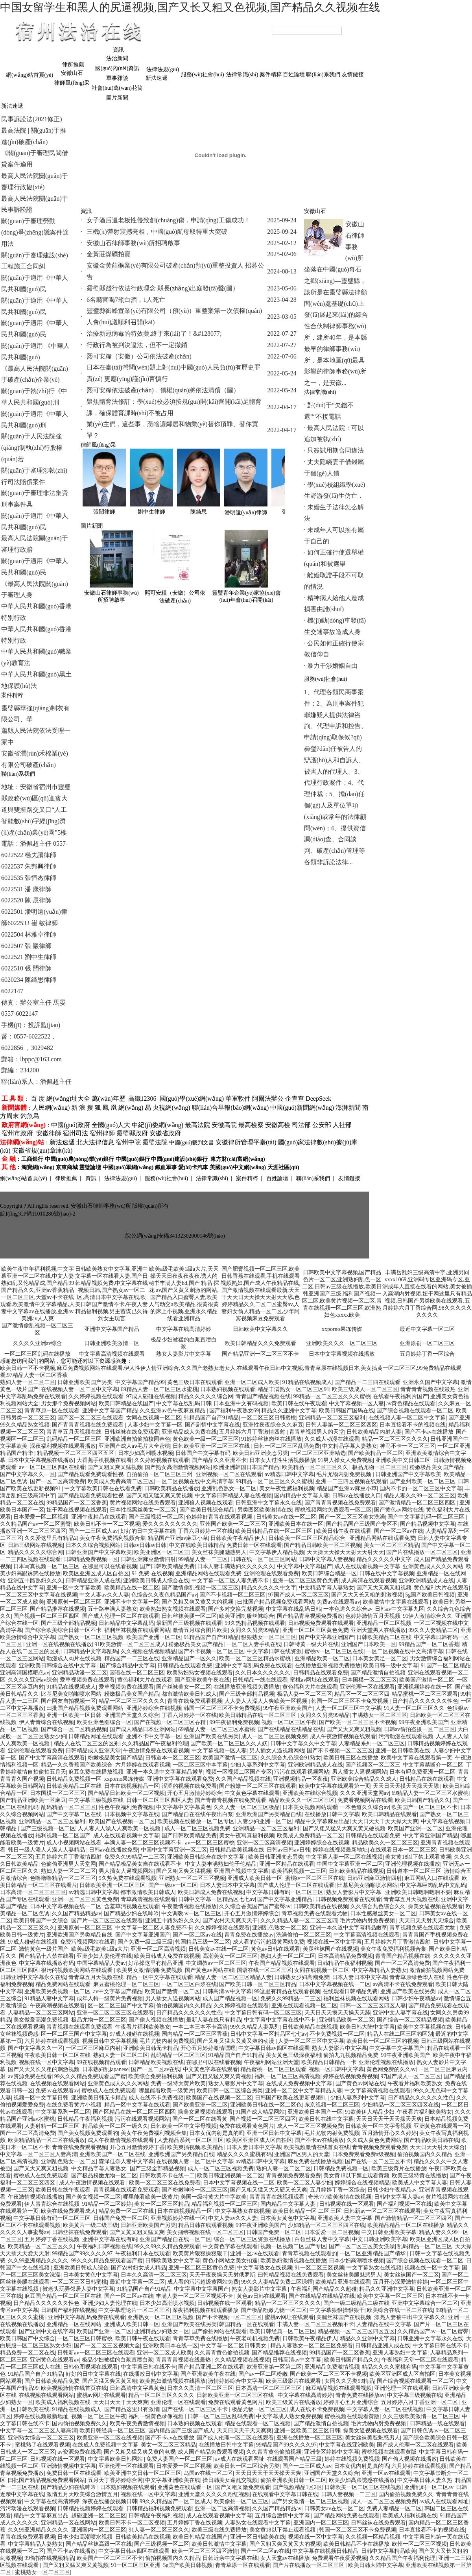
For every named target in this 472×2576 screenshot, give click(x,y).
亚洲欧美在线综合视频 (309, 1793)
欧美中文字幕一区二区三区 (390, 2296)
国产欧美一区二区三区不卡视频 (357, 1722)
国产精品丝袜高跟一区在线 (99, 2544)
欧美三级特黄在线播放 (419, 2176)
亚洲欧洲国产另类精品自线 (269, 1814)
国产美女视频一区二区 (93, 2197)
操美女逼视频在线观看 (435, 1906)
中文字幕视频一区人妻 (356, 1403)
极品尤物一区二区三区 (379, 1467)
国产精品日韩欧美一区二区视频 (322, 1545)
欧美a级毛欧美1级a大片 (99, 1949)
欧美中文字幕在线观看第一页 (416, 1758)
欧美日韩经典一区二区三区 (282, 2331)
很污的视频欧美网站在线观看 (77, 1970)
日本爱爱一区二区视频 (40, 1517)
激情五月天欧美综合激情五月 (82, 2494)
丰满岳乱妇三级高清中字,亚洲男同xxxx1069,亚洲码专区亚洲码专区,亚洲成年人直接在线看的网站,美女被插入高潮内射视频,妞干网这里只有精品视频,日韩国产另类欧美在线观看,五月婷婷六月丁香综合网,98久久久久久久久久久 (427, 1294)
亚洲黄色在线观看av (54, 2360)
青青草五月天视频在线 (73, 1432)
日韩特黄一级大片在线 (311, 1644)
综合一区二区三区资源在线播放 (253, 2239)
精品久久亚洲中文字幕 (288, 1411)
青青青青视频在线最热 (427, 1389)
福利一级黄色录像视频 (157, 2416)
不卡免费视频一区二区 (337, 2034)
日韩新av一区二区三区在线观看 (382, 2211)
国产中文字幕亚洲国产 (326, 1637)
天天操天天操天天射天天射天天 (345, 1552)
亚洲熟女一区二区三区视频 (192, 1878)
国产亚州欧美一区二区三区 (422, 1481)
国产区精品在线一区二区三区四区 (134, 2112)
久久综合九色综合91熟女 (290, 1758)
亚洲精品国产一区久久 (189, 1658)
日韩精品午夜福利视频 (344, 1963)
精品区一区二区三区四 (361, 1694)
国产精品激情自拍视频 (378, 1673)
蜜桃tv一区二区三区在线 (334, 1651)
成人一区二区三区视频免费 (274, 1736)
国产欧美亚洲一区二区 (200, 2105)
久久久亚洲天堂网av (364, 1793)
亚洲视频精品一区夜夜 (300, 1779)
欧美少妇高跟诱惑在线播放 (362, 2480)
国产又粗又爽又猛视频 (114, 1467)
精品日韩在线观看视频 (205, 2225)
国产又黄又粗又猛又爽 (136, 2232)
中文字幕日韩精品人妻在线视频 (233, 1496)
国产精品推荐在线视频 (57, 1609)
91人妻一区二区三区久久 (414, 1708)
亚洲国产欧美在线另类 (211, 1736)
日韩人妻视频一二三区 (348, 2494)
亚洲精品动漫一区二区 (79, 1673)
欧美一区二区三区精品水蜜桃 (255, 1658)
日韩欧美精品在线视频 (356, 1871)
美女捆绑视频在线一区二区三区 (205, 2232)
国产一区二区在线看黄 (199, 2119)
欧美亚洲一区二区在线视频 (110, 2438)
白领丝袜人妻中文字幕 (322, 2239)
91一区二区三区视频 (319, 2268)
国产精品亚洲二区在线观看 (211, 2367)
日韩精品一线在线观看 (260, 1680)
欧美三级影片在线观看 (294, 2381)
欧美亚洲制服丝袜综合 (246, 1616)
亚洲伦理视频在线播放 (412, 1864)
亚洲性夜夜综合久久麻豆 (273, 1425)
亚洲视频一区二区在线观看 (229, 1474)
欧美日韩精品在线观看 (389, 1814)
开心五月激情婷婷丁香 (137, 2147)
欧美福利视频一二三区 (298, 1871)
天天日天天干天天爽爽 (120, 2402)
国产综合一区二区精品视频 (74, 1729)
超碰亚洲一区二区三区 (98, 2516)
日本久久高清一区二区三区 (154, 2275)
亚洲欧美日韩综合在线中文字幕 (58, 1666)
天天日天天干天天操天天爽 (385, 1821)
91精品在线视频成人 (307, 1382)
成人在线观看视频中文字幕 (367, 1566)
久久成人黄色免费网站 (374, 2140)
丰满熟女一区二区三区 (379, 1715)
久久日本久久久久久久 (262, 1673)
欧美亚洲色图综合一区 (104, 1722)
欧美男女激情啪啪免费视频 (149, 1970)
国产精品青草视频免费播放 (310, 1616)
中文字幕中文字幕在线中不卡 (280, 2020)
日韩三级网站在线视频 (35, 1545)
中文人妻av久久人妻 (104, 1595)
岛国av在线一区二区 (208, 2473)
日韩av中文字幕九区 (399, 1609)
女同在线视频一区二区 (153, 1418)
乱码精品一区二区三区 (73, 1439)
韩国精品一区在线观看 (246, 2324)
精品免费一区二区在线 (127, 2211)
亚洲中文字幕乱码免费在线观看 (253, 1666)
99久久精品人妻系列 (255, 2027)
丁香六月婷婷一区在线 (205, 1531)
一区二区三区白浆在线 (189, 1984)
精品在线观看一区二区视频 (258, 2423)
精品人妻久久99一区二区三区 (419, 1496)
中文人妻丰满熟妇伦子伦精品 (220, 1864)
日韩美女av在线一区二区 (286, 1517)
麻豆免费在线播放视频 (96, 1772)
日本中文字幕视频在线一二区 (65, 1906)
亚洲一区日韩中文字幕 (274, 2133)
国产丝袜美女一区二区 (183, 1687)
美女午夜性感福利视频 (286, 1488)
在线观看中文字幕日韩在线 (285, 2494)
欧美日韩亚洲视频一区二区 (230, 2176)
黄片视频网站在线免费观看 (143, 1503)
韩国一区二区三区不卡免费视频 (350, 1701)
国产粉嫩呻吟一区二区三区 (195, 2190)
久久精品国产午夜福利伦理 (155, 1743)
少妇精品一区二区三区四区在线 (400, 2105)
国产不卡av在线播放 (429, 1432)
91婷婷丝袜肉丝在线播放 (271, 1439)
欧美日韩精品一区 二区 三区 (307, 2211)
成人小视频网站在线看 (73, 1843)
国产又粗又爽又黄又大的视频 (198, 1602)
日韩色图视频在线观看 (90, 2367)
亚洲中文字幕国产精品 (111, 1329)
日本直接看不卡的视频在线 (413, 1425)
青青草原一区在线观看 (51, 1411)
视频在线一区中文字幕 (334, 1942)
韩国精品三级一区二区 (202, 1942)
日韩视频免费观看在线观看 (321, 1623)
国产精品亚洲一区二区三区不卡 (260, 1354)
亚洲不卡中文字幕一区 (131, 1602)
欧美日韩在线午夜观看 (298, 1403)
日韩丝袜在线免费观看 (131, 1432)
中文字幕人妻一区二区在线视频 (344, 1857)
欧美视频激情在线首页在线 (317, 2147)
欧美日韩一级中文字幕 (390, 1666)
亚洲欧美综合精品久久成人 (364, 1779)
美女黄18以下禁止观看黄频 (418, 1857)
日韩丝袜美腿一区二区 (189, 1616)
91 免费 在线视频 (152, 1573)
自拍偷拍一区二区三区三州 (160, 1474)
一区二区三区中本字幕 (200, 1765)
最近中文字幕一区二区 (427, 1329)
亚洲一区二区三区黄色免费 (306, 1581)
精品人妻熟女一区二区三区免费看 (311, 2346)
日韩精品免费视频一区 (90, 1559)
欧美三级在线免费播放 (219, 2530)
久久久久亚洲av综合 (37, 1343)
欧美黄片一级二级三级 (90, 2225)
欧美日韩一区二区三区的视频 (382, 2041)
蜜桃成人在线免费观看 (108, 2091)
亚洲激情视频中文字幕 (68, 2466)
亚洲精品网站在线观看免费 (382, 1538)
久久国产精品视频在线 (243, 1779)
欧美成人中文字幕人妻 (419, 2183)
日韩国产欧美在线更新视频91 (291, 2098)
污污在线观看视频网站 (301, 1772)
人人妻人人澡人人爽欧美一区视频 (267, 1701)
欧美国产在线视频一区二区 (122, 1821)
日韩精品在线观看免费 (184, 1666)
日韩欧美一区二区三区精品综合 (307, 1538)
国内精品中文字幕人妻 (301, 1496)
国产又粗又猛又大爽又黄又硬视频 (344, 1828)
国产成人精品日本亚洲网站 (143, 1729)
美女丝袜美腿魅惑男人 (219, 1552)
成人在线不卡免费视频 (156, 2098)
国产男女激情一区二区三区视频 (309, 2501)
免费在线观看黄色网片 (246, 2126)
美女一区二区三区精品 (391, 1545)
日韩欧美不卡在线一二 (167, 2176)
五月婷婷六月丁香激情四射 (253, 1432)
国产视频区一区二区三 (372, 1765)
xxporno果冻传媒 (342, 1329)
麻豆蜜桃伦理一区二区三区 (126, 1984)
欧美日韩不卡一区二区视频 (107, 1524)
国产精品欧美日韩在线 (431, 2140)
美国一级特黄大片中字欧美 (214, 2197)
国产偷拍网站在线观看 (219, 2331)
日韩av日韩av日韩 (144, 1545)
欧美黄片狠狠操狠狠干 (200, 2253)
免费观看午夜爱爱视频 (339, 2558)
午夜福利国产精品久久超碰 (324, 2289)
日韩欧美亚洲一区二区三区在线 (212, 1446)
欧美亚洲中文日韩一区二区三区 (142, 2473)
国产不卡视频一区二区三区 (232, 1595)
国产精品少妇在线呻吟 (131, 1913)
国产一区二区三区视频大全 (107, 2346)
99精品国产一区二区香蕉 (76, 1503)
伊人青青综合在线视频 (46, 1722)
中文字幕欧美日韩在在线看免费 (103, 1488)
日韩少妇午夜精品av (416, 1998)
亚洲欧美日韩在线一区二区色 (266, 2105)
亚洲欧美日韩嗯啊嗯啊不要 (418, 1892)
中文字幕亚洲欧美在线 (172, 2480)
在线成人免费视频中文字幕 (300, 2083)
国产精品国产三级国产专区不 (362, 1524)
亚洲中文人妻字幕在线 (400, 2013)
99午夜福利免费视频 (234, 1722)
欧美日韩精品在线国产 (126, 1403)
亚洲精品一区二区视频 (383, 1623)
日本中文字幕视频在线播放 (342, 1354)
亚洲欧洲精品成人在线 (426, 1581)
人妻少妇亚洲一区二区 (264, 1821)
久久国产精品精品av (76, 1913)
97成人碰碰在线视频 (151, 1396)
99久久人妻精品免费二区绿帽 (277, 2282)
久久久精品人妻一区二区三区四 (298, 1921)
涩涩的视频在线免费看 (189, 1786)
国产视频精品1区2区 (297, 2487)
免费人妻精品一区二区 (394, 2508)
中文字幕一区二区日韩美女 (234, 2346)
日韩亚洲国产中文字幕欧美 (408, 1474)
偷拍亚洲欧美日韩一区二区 (293, 2480)
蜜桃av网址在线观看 (314, 1680)
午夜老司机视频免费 (255, 2338)
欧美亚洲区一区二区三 (161, 1552)
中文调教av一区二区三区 (191, 1913)
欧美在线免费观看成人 (68, 2211)
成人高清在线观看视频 (368, 1581)
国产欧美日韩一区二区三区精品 (257, 1984)
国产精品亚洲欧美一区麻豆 (33, 1800)
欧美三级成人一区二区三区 (365, 1389)
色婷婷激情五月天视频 (372, 1616)
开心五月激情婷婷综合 (194, 1793)
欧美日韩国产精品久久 (422, 1800)
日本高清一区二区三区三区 (33, 1892)
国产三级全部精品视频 (68, 1623)
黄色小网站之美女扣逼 (230, 2261)
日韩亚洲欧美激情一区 (111, 1343)
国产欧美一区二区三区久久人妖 (228, 1743)
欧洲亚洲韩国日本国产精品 (246, 1467)
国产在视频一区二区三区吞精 (170, 1722)
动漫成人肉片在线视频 (73, 1658)
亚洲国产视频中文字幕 (241, 1871)
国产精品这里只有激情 (131, 2409)
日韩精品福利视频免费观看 (159, 2508)
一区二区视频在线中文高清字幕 (194, 1481)
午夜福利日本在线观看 (142, 2253)
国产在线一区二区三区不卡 (378, 2161)
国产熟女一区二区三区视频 (90, 1637)
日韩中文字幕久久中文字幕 (303, 1743)
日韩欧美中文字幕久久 (260, 1329)
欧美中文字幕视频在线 (424, 2027)
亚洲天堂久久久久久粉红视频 (214, 2494)
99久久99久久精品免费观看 (167, 2246)
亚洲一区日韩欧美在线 (402, 1751)
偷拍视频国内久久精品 (183, 2006)
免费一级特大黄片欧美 (178, 2083)
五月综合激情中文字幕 (283, 2516)
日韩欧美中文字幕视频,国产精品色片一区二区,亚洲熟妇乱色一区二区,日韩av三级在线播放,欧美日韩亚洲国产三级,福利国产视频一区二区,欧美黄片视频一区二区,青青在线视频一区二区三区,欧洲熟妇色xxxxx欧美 (342, 1294)
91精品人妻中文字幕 (49, 1998)
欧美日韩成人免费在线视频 (211, 1892)
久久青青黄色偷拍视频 (221, 2353)
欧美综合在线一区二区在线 (400, 2310)
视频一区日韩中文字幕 (336, 2069)
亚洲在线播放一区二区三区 (310, 2438)
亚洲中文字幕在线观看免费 (180, 1779)
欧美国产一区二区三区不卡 (424, 1807)
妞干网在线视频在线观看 (76, 1510)
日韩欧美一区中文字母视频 (184, 2126)
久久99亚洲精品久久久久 (38, 2261)
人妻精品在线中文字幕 (383, 2324)
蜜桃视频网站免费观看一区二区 (333, 1510)
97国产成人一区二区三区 (298, 1595)
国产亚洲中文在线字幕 (46, 2331)
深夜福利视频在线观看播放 (63, 1446)
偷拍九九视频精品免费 (350, 2055)
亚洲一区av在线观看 (254, 2253)
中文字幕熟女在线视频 (242, 2211)
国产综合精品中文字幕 (127, 1666)
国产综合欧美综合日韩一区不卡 (62, 1630)
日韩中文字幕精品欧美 (388, 2551)
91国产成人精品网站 (260, 2112)
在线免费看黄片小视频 (73, 2105)
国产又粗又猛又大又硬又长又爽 (268, 2190)
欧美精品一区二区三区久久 (316, 1467)
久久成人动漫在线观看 (332, 1439)
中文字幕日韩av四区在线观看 (274, 2048)
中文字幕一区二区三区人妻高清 (38, 2154)
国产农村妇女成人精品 (138, 2268)
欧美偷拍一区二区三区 (241, 2501)
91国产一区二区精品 (445, 1666)
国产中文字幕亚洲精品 (284, 1899)
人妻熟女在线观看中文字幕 (258, 2523)
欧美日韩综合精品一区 (329, 1573)
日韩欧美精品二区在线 (383, 1637)
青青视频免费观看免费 (379, 2147)
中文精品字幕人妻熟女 (349, 1446)
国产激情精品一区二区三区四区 (417, 1503)
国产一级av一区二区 (172, 1885)
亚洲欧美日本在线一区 (295, 1524)
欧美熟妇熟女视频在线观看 (173, 1609)
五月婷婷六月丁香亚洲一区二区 (420, 2402)
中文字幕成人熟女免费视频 (289, 2416)
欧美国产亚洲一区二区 (153, 1637)
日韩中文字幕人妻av (398, 2197)
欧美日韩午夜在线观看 (343, 1531)
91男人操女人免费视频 (345, 1460)
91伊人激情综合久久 (427, 1616)
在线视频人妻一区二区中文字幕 (79, 1389)
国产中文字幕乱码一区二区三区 (426, 1517)
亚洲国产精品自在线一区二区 (175, 2239)
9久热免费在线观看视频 (128, 1878)
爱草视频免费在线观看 (87, 1680)
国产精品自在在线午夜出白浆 (197, 1814)
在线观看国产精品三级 (294, 2459)
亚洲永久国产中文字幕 (430, 1382)
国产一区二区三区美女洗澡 (352, 1517)
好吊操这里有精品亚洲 (155, 1963)
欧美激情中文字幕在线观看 (396, 1602)
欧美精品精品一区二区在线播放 (46, 2140)
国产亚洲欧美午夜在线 (202, 1680)
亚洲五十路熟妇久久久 (35, 1581)
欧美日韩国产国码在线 (346, 1411)
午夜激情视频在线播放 (189, 1906)
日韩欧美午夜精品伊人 (238, 1538)
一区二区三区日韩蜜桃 (268, 1418)
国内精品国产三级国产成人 (181, 2431)
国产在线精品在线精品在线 (291, 1729)
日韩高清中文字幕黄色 (137, 2388)
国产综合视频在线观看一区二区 (415, 1411)
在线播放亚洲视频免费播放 (328, 1666)
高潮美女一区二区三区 (230, 1956)
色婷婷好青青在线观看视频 (220, 1517)
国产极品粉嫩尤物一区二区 (104, 2176)
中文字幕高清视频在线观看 (112, 1354)
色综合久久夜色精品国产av (164, 1595)
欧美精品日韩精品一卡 (328, 2062)
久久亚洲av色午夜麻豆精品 (173, 1411)
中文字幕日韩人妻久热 (424, 2480)
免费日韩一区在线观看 (254, 1545)
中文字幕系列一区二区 (62, 2112)
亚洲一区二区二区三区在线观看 (115, 2013)
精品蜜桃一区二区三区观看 (425, 1694)
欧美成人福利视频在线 (62, 2402)
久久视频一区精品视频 (372, 2537)
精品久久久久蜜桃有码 (244, 2154)
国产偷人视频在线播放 (156, 2020)
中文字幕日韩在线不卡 (440, 2346)
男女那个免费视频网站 (68, 1403)
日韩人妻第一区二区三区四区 (341, 1425)
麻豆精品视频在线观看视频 (339, 2388)
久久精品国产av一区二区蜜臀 (35, 1524)
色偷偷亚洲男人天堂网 (68, 1864)
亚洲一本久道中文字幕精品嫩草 (164, 1772)
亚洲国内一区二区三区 (320, 2523)
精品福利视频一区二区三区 (225, 2204)
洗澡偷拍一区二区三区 (303, 1935)
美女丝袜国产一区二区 (411, 2275)
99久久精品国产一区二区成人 (175, 2501)
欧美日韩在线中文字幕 (326, 2119)
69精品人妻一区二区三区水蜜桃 (159, 1389)
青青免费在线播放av (248, 1935)
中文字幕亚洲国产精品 (430, 1836)
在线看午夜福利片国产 (400, 1396)
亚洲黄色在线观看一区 (441, 2126)
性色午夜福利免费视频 (126, 1807)
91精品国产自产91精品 (211, 1418)
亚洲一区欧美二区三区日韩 (307, 2431)
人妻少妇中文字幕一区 (155, 1425)
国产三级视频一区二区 (156, 1517)
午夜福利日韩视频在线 (104, 2246)
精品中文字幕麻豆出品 (322, 1821)
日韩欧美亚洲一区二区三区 (112, 1885)
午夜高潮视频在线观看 (57, 2006)
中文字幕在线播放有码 (46, 1963)
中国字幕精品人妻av (101, 1963)
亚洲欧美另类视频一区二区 (57, 1991)
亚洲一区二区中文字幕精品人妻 (303, 2091)
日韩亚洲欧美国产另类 (84, 1382)
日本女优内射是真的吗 (216, 2133)
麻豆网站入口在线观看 (431, 1878)
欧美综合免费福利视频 (155, 2076)
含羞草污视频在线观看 (131, 1906)
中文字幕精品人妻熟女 (379, 1970)
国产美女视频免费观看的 (87, 2133)
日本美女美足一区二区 (379, 1658)
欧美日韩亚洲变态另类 (260, 1453)
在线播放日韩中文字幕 (332, 1814)
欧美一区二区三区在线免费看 (165, 2183)
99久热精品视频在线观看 (255, 1623)
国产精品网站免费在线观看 (346, 2516)
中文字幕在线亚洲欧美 (346, 2445)
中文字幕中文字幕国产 (304, 1566)
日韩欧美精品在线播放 (171, 1488)
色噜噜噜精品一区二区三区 (63, 1878)
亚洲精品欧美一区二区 (322, 1658)
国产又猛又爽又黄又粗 (109, 2381)
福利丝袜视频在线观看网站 (137, 1630)
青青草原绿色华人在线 (416, 1977)
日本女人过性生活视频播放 (282, 1460)
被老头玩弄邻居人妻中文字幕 (78, 2289)
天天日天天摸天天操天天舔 (407, 1786)
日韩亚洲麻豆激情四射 (148, 1559)
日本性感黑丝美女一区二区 (143, 1510)
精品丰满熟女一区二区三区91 (293, 1389)
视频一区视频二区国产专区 (239, 1772)
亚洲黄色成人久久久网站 (433, 1566)
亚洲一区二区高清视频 (264, 1843)
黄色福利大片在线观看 (441, 1588)
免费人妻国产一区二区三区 (179, 2459)
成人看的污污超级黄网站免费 (268, 1942)
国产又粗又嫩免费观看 (242, 2487)
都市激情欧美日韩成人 (189, 1694)
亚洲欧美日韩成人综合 (81, 2268)
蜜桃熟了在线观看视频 (42, 2445)
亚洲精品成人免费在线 (189, 1432)
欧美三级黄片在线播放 (398, 2168)
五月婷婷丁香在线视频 (51, 2239)
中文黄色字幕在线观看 (252, 1793)
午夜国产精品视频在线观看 (282, 1963)
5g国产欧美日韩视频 (430, 1595)
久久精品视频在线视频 (242, 2360)
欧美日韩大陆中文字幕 (367, 2027)
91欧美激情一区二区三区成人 (130, 1644)
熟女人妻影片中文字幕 (183, 1354)
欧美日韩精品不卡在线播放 (356, 2544)
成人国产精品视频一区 (230, 1998)
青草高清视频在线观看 (148, 1899)
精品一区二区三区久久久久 (395, 1439)
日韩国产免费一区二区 (120, 2218)
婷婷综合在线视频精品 (362, 2183)
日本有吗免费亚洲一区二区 (422, 1772)
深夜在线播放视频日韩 (109, 2501)
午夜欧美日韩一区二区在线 (57, 2055)
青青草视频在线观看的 (309, 2253)
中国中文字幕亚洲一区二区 (174, 1850)
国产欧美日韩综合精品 (206, 1510)
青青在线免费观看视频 (194, 1701)
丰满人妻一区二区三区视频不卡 (143, 1843)
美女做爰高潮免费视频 (40, 2020)
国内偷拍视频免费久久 (79, 2423)
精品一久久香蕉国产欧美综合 (76, 1765)
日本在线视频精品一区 (131, 1786)
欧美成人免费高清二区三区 (121, 1481)
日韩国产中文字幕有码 (202, 1453)
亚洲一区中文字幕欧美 (73, 1588)
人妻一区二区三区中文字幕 (348, 1708)
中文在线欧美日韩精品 (196, 1545)
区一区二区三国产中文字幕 (121, 2006)
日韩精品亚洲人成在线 (93, 1581)
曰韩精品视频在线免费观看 (291, 2275)
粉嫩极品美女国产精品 (437, 1467)
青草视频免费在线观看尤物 (315, 1913)
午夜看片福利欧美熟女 (142, 2027)
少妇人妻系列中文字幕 (257, 1765)
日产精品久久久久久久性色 (425, 1701)
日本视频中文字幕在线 (131, 1814)
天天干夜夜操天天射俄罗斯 (222, 2275)
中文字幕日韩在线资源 (274, 1651)
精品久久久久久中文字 (383, 1559)
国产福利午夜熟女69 (234, 1411)
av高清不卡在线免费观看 (403, 1984)
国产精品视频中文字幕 (427, 1524)
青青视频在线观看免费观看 (79, 2027)
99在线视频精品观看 (101, 2062)
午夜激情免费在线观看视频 (156, 1751)
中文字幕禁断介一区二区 (433, 1765)
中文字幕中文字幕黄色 (183, 1807)
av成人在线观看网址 (239, 2459)
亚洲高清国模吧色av (24, 1673)
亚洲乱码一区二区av (429, 2487)
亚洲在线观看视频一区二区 (304, 2006)
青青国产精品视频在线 (263, 1396)
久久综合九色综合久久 (378, 1906)
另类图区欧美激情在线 (264, 1510)
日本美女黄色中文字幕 (287, 2218)
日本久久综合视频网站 (93, 1545)
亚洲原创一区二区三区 (427, 1343)
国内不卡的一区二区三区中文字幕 (421, 1488)
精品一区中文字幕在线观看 (159, 1977)
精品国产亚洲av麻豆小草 (347, 1488)
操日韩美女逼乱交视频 (230, 2480)
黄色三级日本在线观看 (194, 1382)
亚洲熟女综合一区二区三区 (41, 2438)
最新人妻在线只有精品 (213, 2020)
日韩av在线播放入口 (356, 1496)
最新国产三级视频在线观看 (189, 1623)
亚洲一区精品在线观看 (286, 1864)
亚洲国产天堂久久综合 (131, 1715)
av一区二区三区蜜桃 (209, 1843)
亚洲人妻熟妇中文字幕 (400, 2353)
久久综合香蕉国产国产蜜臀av (254, 1906)
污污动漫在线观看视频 (405, 1736)
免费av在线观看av (338, 1602)
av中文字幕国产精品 (117, 1991)
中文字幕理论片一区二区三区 (134, 2310)
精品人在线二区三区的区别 (86, 1743)
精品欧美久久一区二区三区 (302, 1800)
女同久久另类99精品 (255, 1630)
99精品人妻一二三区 (203, 1559)
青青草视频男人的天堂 (316, 1432)
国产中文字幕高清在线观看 (52, 1758)
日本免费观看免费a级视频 (363, 2154)
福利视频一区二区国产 (62, 1836)
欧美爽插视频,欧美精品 (195, 2147)
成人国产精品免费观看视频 (211, 2452)
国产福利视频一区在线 (404, 2204)
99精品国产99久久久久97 (82, 2253)
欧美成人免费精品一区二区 (310, 1836)
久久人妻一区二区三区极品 (247, 1807)
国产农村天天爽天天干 (230, 1921)
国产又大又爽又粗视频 (383, 1588)
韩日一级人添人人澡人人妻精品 (47, 1850)
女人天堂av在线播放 (285, 2558)
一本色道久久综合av (347, 1609)
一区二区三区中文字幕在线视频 (38, 1595)
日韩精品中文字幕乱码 (126, 1623)
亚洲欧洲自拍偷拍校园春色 (137, 1439)
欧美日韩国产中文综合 (40, 1921)
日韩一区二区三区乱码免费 (287, 1446)
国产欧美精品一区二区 (375, 1453)
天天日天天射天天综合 (426, 1921)
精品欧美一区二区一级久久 (115, 2126)
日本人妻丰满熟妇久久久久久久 (235, 1566)
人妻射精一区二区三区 (51, 2126)
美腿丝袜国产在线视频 (330, 1949)
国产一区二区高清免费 (57, 1481)
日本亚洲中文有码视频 (241, 1403)
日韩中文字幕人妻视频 (326, 1559)
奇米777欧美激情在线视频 (339, 2197)
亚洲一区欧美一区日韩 (73, 1715)
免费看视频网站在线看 (365, 1800)
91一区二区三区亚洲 (135, 2565)
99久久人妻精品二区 (433, 1630)
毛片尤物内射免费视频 (344, 1474)
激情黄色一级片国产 (43, 1949)
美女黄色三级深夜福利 (293, 2055)
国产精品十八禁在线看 (46, 1956)
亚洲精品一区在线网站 (73, 2324)
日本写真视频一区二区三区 (46, 1566)
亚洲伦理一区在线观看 (367, 1687)
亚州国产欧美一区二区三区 (233, 1524)
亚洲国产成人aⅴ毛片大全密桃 (134, 1446)
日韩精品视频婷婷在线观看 (90, 2508)
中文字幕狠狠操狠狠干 (337, 2310)
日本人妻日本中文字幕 (227, 1885)
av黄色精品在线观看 (410, 1403)
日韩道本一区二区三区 (172, 1758)
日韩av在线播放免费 (113, 1850)
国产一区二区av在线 (398, 1531)
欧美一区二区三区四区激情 (205, 2551)
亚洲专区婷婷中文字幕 (331, 2452)
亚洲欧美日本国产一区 (315, 2112)
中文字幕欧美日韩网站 (116, 2459)
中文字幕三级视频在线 (96, 1800)
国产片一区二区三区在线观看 (107, 1921)
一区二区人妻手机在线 (253, 1644)
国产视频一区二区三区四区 (46, 1616)
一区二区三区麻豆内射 (93, 2048)
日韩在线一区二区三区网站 (263, 1559)
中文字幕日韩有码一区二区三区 (284, 1892)
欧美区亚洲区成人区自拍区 (96, 1573)
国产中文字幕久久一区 (27, 1474)
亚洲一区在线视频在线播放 (59, 1644)
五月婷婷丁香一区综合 (427, 1354)
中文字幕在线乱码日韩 (183, 1403)
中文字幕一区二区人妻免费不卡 (231, 1581)
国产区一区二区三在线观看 (90, 1418)
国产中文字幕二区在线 (73, 1814)
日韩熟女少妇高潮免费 (301, 1977)
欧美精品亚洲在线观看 (343, 2282)
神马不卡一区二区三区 (407, 1446)
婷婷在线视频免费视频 (350, 2076)
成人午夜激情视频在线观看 (343, 1736)
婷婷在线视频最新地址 (340, 1850)
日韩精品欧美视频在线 (236, 1850)
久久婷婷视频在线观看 (96, 1396)
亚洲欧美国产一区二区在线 (112, 2154)
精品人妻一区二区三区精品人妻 (233, 1977)
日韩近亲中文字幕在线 (230, 2558)
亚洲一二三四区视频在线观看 (351, 1481)
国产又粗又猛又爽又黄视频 (159, 1496)
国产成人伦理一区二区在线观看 (120, 1616)
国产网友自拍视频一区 (68, 1701)
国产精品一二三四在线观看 (367, 1382)
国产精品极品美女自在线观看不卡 (141, 1864)
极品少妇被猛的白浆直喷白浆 (117, 2360)
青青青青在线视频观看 (277, 2197)
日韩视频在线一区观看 (346, 2204)
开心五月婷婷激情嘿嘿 (208, 2048)
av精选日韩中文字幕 (289, 1474)
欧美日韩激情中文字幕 (219, 2544)
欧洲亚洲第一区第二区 (274, 2367)
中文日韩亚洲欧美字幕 (389, 2232)
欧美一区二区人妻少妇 (304, 2183)
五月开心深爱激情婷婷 (400, 2282)
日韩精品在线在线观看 (426, 1779)
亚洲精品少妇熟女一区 (161, 2331)
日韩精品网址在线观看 (96, 1736)
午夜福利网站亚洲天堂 (271, 2062)
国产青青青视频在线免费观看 (88, 1425)
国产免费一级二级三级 (145, 1942)
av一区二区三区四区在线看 (52, 1467)
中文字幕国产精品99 (140, 1382)
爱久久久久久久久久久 (169, 1524)
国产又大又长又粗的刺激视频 (367, 1595)
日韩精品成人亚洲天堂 (93, 1751)
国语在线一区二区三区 (136, 1673)
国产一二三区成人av (93, 1531)
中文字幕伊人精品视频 (276, 1552)
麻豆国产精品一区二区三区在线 (62, 2296)
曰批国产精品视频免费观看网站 (275, 1602)
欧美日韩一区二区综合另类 (230, 2091)
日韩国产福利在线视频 (68, 2310)
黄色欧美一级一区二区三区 (206, 1439)
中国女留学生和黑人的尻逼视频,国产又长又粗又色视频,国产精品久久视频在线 (190, 7)
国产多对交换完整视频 (235, 1609)
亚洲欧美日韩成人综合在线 (156, 1581)
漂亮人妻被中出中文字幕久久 (410, 2317)
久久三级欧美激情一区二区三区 (420, 2416)
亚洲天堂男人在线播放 (378, 1630)
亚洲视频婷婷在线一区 (424, 1687)
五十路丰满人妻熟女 (112, 1609)
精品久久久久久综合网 (205, 1396)
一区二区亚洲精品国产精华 (373, 2253)
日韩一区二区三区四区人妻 (159, 1800)
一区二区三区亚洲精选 (318, 1453)
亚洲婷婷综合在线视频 (153, 1708)
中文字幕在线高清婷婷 (183, 1329)
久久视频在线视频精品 (148, 1651)
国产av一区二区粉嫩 (263, 2374)
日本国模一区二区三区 (369, 1680)
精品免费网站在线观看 (62, 1984)
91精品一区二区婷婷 (107, 2204)
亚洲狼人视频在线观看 (205, 1503)
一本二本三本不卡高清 (200, 2027)
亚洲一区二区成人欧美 (252, 1382)
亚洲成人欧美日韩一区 (254, 1878)
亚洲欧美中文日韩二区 (402, 1460)
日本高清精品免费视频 (345, 1956)
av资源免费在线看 (30, 2076)
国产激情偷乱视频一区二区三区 (200, 1588)
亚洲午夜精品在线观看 (98, 1517)
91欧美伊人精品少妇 (370, 2112)
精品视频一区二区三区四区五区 (76, 1453)
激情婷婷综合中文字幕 (235, 2381)
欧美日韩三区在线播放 (350, 1758)
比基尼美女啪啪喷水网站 (71, 1694)
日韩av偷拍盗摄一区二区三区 (419, 1729)
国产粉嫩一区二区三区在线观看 (257, 1786)
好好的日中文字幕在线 (147, 1531)
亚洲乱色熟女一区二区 (228, 1488)
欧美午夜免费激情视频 (137, 2423)
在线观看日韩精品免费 (350, 1991)
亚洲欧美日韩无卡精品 (150, 2048)
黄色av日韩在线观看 (275, 1949)
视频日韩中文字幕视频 (109, 2041)
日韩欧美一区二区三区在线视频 (363, 2487)
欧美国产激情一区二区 (426, 1680)
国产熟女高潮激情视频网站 (178, 1467)
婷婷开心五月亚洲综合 (350, 2402)
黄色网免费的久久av (391, 2069)
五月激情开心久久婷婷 (389, 2133)
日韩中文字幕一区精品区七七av (216, 1899)
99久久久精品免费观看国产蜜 (90, 2076)
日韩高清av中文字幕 (226, 1991)
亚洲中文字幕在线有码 (109, 2239)
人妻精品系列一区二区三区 (372, 1743)
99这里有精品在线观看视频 (287, 1991)
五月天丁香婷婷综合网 (115, 2480)
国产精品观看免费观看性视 (90, 1474)
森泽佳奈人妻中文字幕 (126, 2161)
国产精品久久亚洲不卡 (219, 1460)
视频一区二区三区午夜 (289, 1722)
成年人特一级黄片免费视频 (110, 1998)
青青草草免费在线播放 (200, 2338)
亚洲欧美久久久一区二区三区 (342, 1343)
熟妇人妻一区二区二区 (27, 1382)
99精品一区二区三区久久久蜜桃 (332, 1396)
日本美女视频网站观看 (309, 1807)
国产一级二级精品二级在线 (356, 2303)
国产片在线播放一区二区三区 (422, 1552)
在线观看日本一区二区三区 (403, 1850)
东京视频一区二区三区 (332, 2105)
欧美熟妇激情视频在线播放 (293, 2261)
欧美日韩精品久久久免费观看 (260, 1343)
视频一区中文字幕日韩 (40, 2098)
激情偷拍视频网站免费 (437, 1970)
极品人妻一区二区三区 (304, 1694)
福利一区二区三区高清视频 (287, 2076)
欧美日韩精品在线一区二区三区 (274, 1531)
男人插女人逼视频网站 (276, 1751)
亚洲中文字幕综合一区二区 (425, 2303)
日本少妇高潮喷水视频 (145, 1453)
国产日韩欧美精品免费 (167, 1566)
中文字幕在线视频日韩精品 (325, 2551)
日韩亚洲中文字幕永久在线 (269, 1503)
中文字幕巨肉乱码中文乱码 (433, 1885)
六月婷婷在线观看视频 (142, 1765)
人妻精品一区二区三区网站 (41, 2013)
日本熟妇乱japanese (105, 2069)
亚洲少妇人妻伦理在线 (104, 1956)
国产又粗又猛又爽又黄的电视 (139, 2452)
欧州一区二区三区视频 (419, 2544)
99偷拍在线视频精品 (49, 2558)
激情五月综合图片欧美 (200, 1630)
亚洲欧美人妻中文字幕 (344, 2218)
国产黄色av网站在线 (398, 1510)
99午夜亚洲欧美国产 (288, 1708)
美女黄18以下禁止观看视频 (283, 2530)
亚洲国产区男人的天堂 (301, 2154)
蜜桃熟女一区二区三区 (42, 2572)
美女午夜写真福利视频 (246, 1836)
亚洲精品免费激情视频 (332, 2367)
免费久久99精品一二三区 (134, 1857)
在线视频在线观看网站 (57, 2083)
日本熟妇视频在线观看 (227, 1389)
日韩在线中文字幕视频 (386, 1573)
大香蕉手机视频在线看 (104, 1460)
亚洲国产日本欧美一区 (368, 1644)
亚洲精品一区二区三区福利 (333, 1418)
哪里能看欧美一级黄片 (166, 2091)
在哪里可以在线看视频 (109, 1566)
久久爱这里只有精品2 (50, 1538)
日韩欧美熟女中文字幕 (172, 2261)
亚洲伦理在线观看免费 (271, 1573)
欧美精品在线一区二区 (131, 1588)
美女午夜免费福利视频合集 (112, 1538)
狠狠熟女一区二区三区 (268, 1637)
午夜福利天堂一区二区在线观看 (420, 2360)
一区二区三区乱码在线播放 (37, 1354)
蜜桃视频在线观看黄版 (352, 2416)
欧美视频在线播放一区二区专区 (195, 1821)
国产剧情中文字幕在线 (212, 1425)
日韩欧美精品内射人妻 (374, 1432)
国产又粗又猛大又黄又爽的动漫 (236, 2041)
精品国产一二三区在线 (131, 1658)
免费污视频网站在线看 (87, 1942)
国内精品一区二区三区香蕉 (195, 2034)
